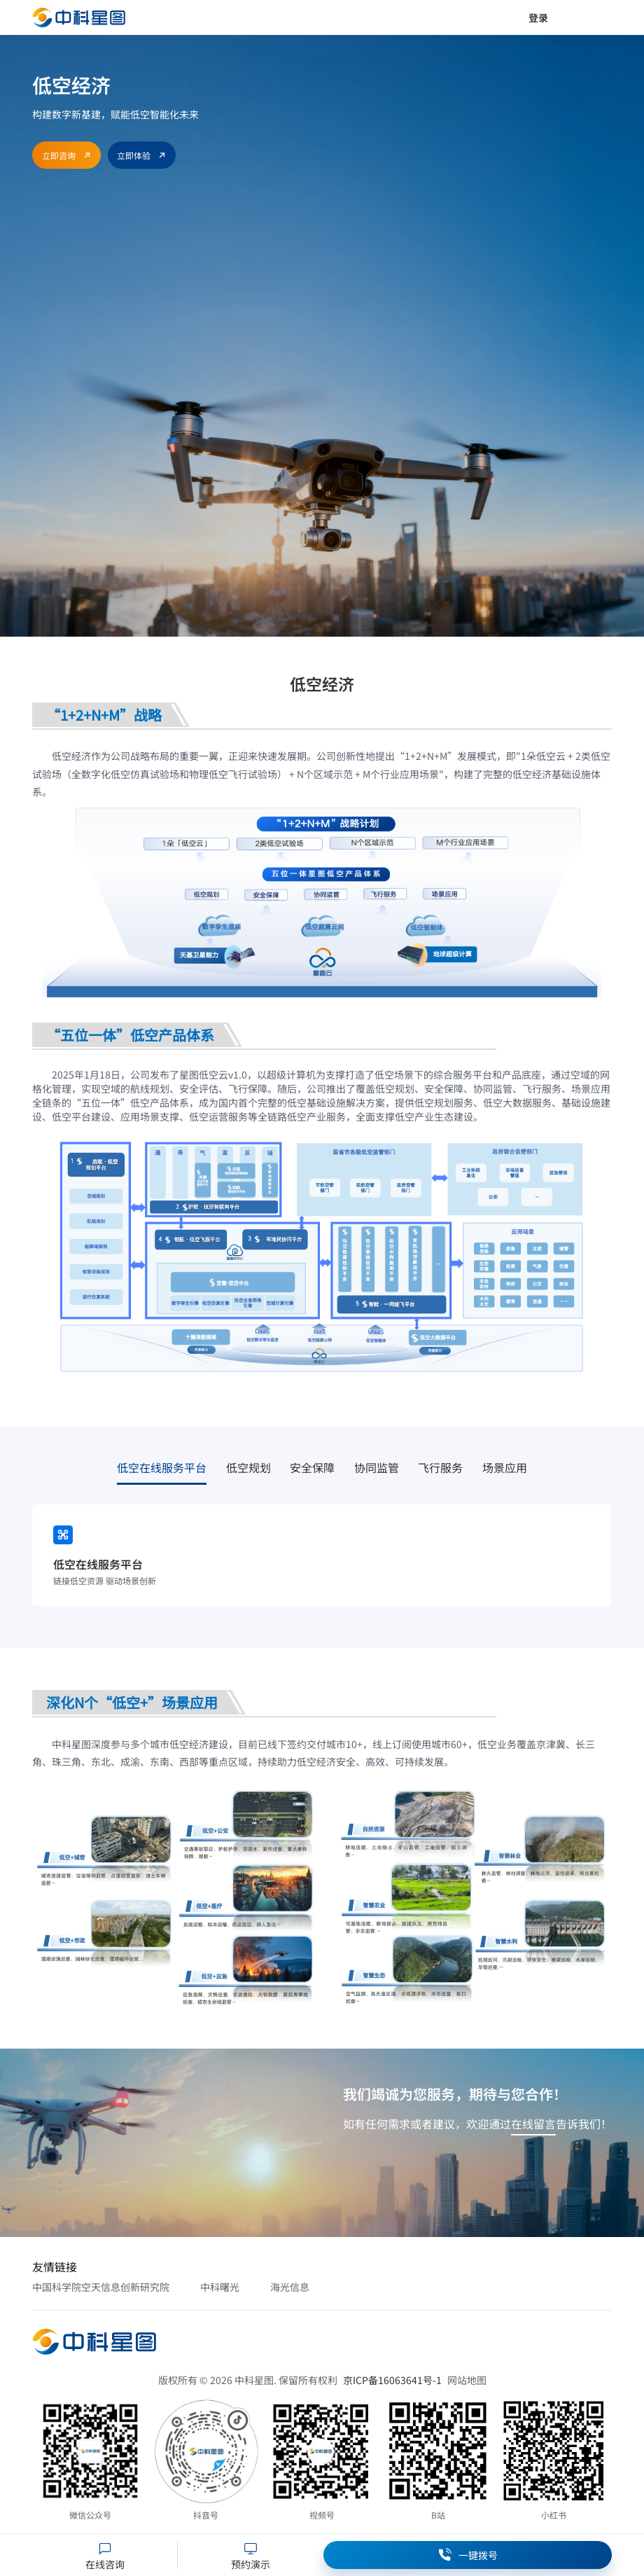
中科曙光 (219, 2287)
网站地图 (466, 2380)
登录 (538, 18)
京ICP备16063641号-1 (392, 2380)
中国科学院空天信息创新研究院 (100, 2287)
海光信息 (289, 2287)
